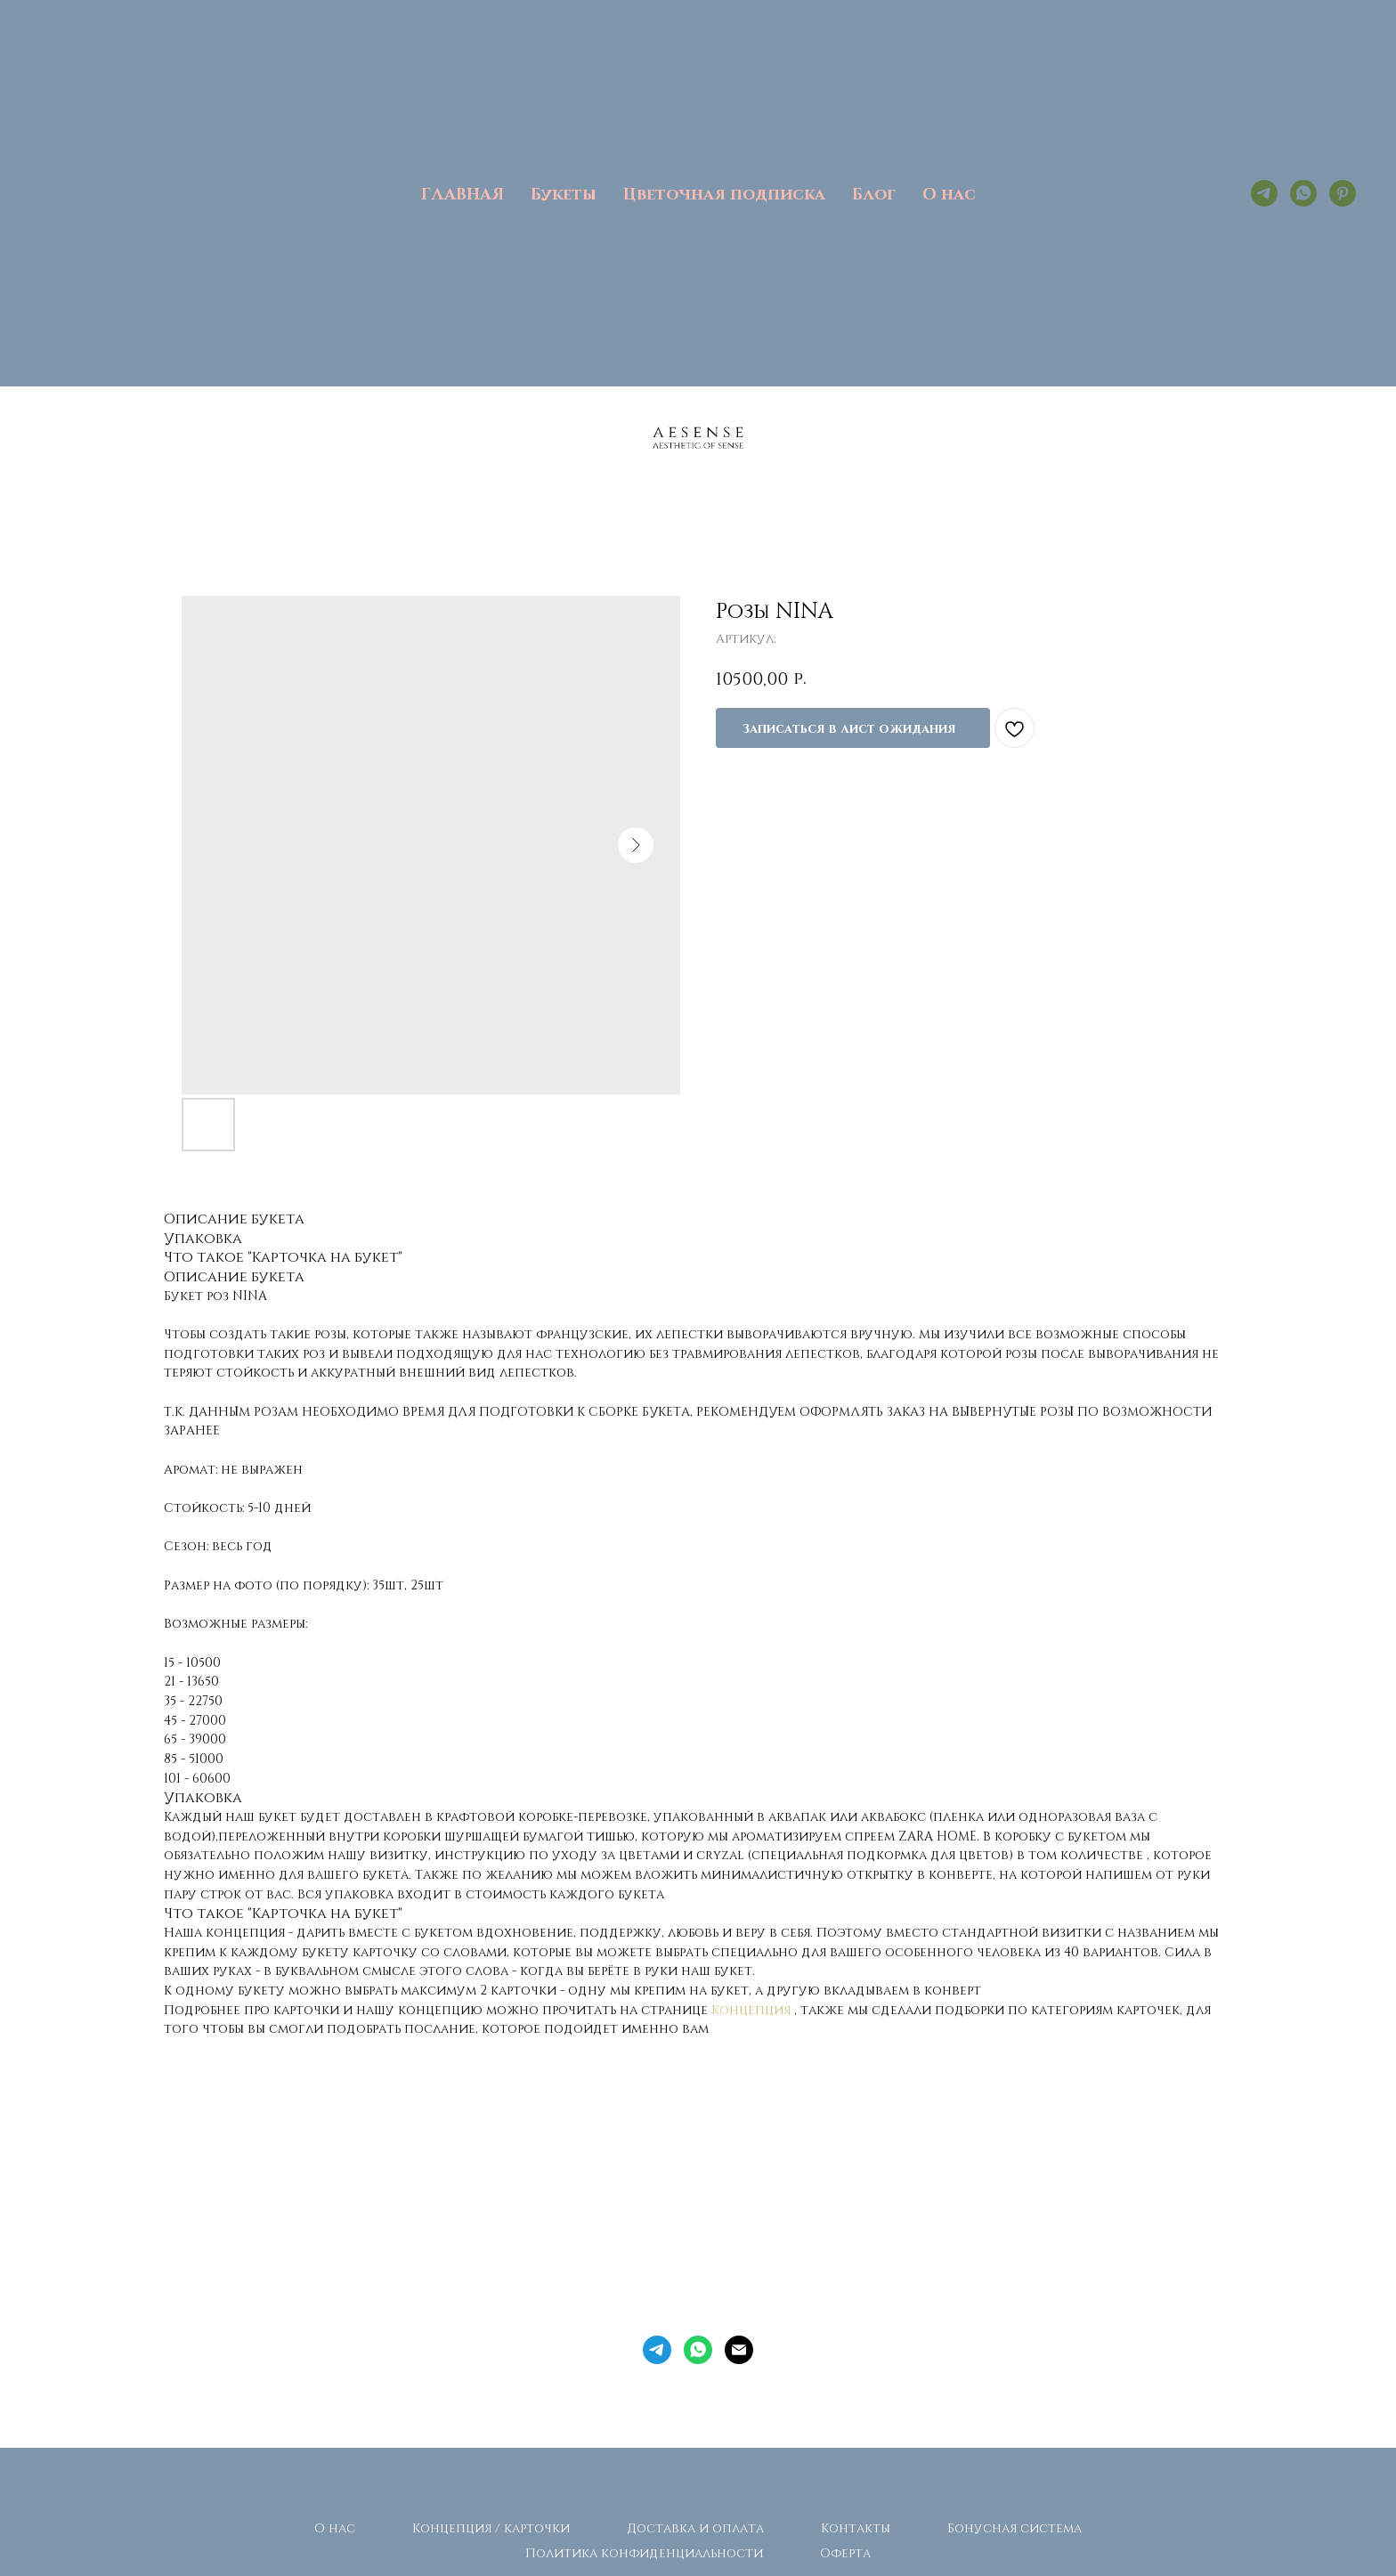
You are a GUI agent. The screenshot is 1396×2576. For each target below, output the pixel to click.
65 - (176, 1738)
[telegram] (1264, 193)
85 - (176, 1758)
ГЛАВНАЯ (462, 193)
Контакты (855, 2527)
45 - (176, 1719)
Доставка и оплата (695, 2527)
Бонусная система (1014, 2527)
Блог (874, 193)
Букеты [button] (564, 193)
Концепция (751, 2009)
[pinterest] (1342, 193)
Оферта (845, 2552)
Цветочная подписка (724, 193)
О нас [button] (949, 193)
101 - (178, 1777)
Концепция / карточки (491, 2527)
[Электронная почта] (739, 2350)
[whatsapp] (1303, 193)
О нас (334, 2527)
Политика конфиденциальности (644, 2552)
